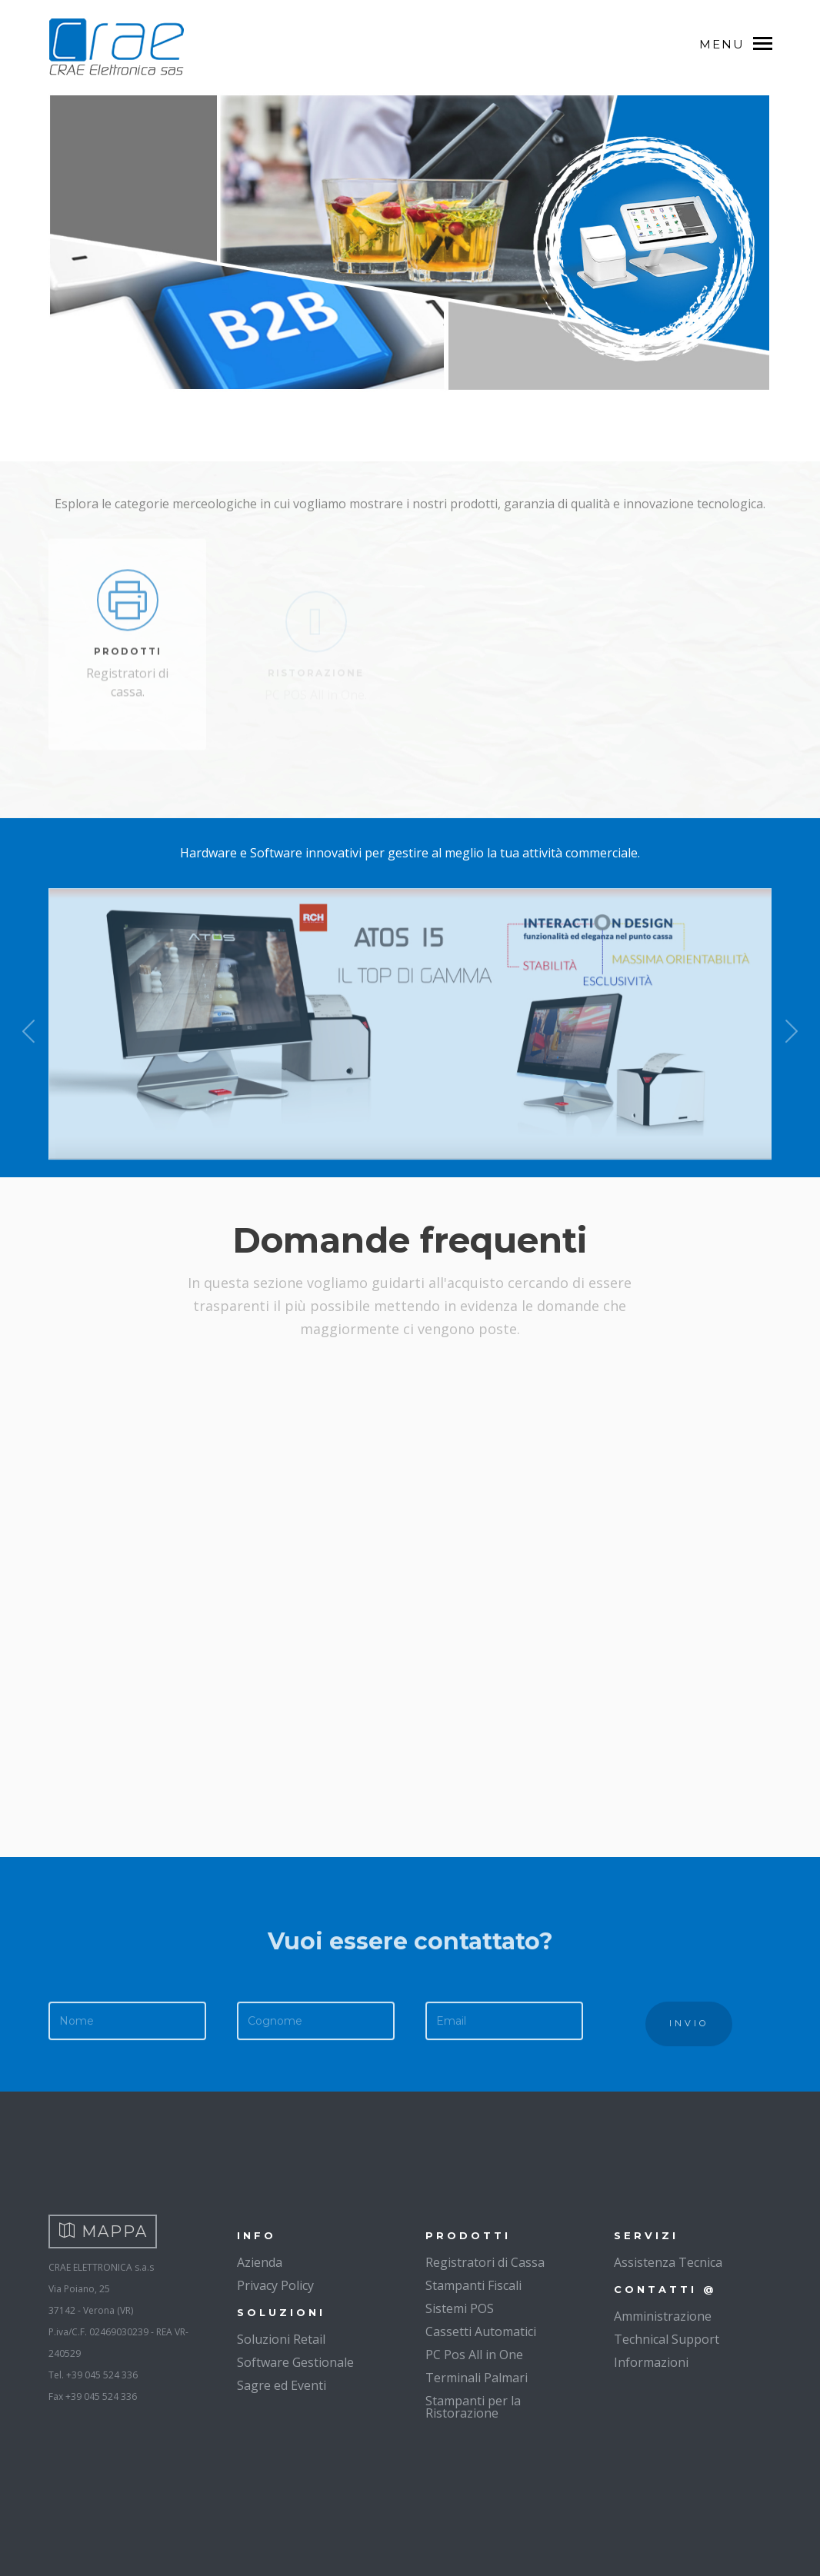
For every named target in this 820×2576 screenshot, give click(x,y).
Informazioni (651, 2362)
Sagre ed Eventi (281, 2385)
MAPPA (103, 2231)
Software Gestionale (295, 2362)
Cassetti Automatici (480, 2331)
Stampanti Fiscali (473, 2285)
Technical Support (666, 2339)
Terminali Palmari (476, 2377)
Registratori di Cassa (485, 2262)
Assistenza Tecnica (668, 2262)
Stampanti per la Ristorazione (473, 2406)
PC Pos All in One (474, 2354)
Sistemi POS (459, 2308)
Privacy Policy (275, 2285)
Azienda (259, 2262)
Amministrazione (663, 2316)
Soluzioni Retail (281, 2339)
